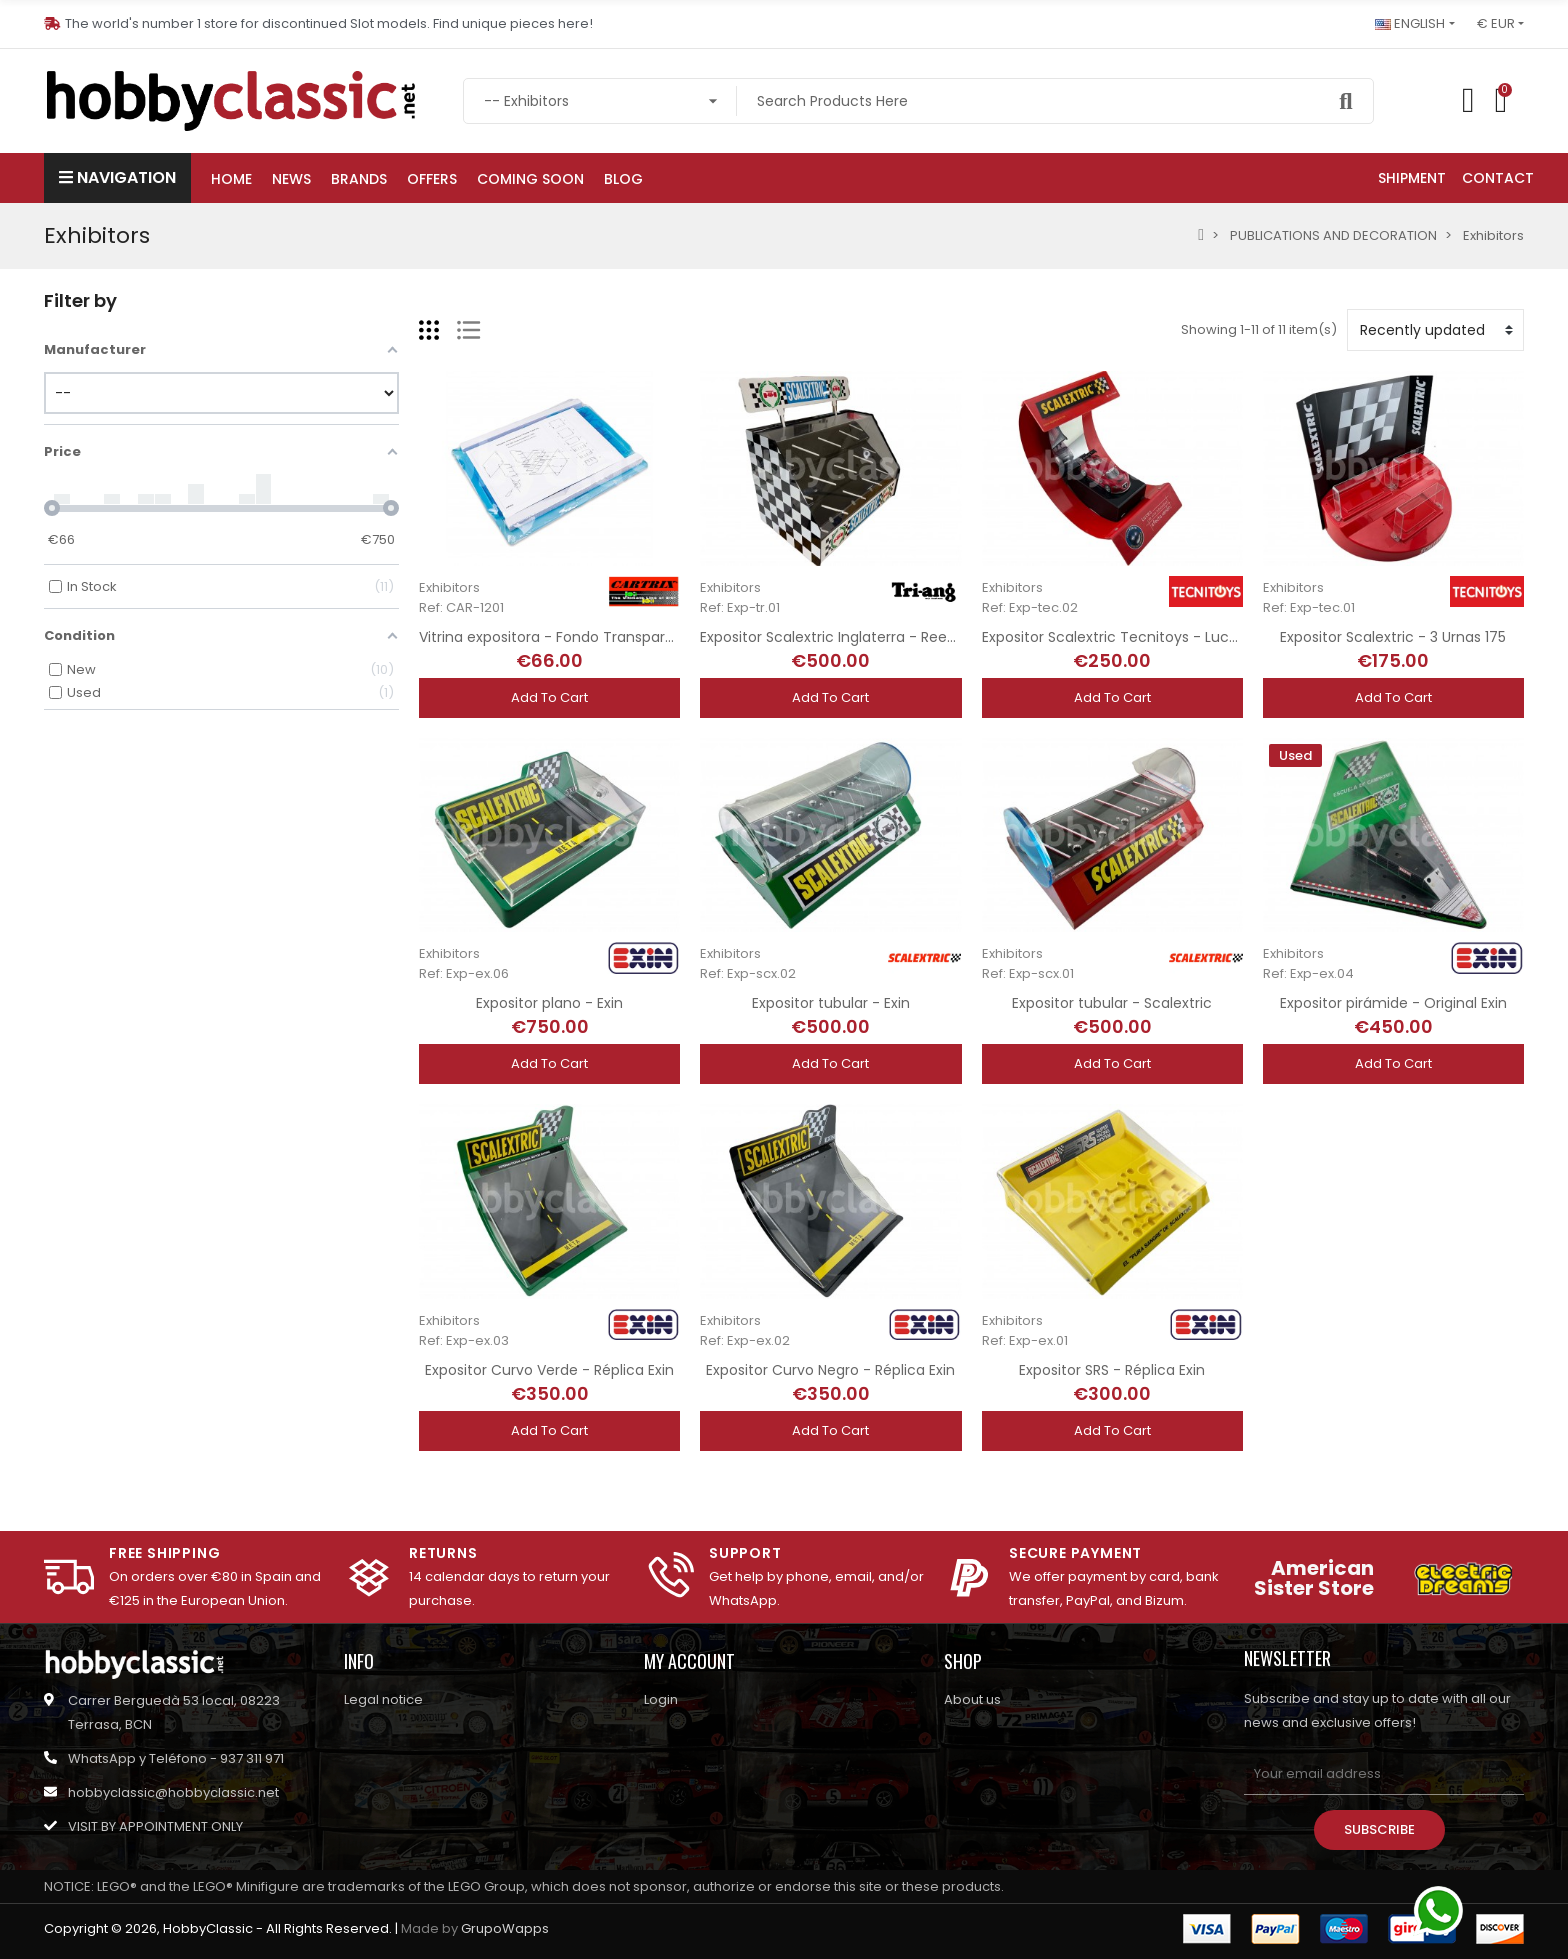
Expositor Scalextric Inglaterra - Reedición (844, 637)
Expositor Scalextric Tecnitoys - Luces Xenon (1138, 637)
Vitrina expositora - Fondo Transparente (558, 637)
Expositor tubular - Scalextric (1112, 1003)
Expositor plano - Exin (549, 1003)
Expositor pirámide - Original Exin (1393, 1003)
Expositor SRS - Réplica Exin (1112, 1370)
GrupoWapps (505, 1928)
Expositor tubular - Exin (831, 1003)
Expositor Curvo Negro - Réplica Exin (830, 1370)
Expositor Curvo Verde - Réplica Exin (549, 1370)
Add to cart (549, 697)
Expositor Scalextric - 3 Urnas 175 (1393, 637)
